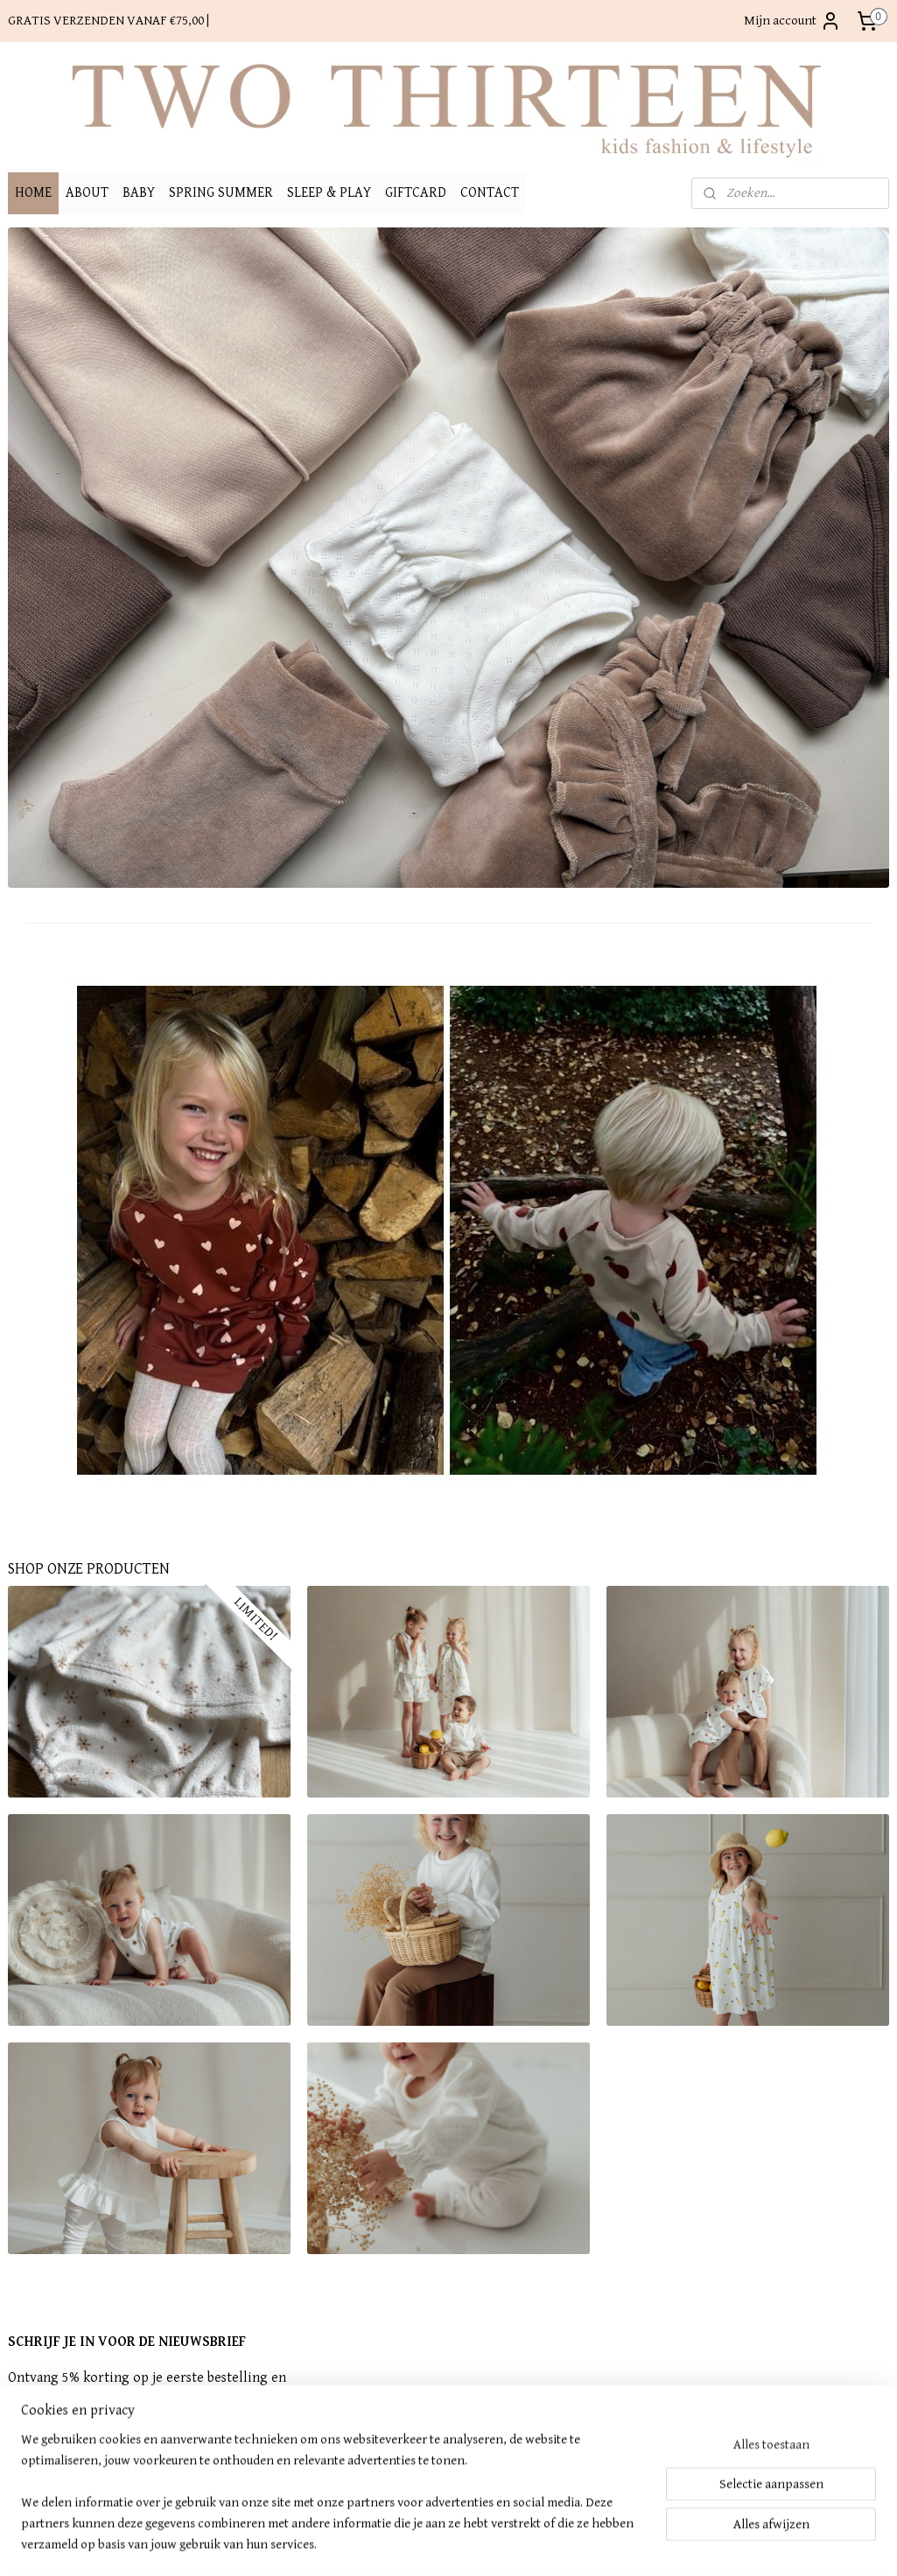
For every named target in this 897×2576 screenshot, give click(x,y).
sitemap (390, 2544)
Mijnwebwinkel (599, 2544)
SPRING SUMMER (221, 193)
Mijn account (792, 20)
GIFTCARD (415, 193)
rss (418, 2544)
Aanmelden (53, 2464)
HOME (33, 193)
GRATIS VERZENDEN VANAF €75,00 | (108, 20)
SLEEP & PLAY (329, 193)
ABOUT (87, 193)
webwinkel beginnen (472, 2544)
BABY (139, 193)
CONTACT (489, 193)
